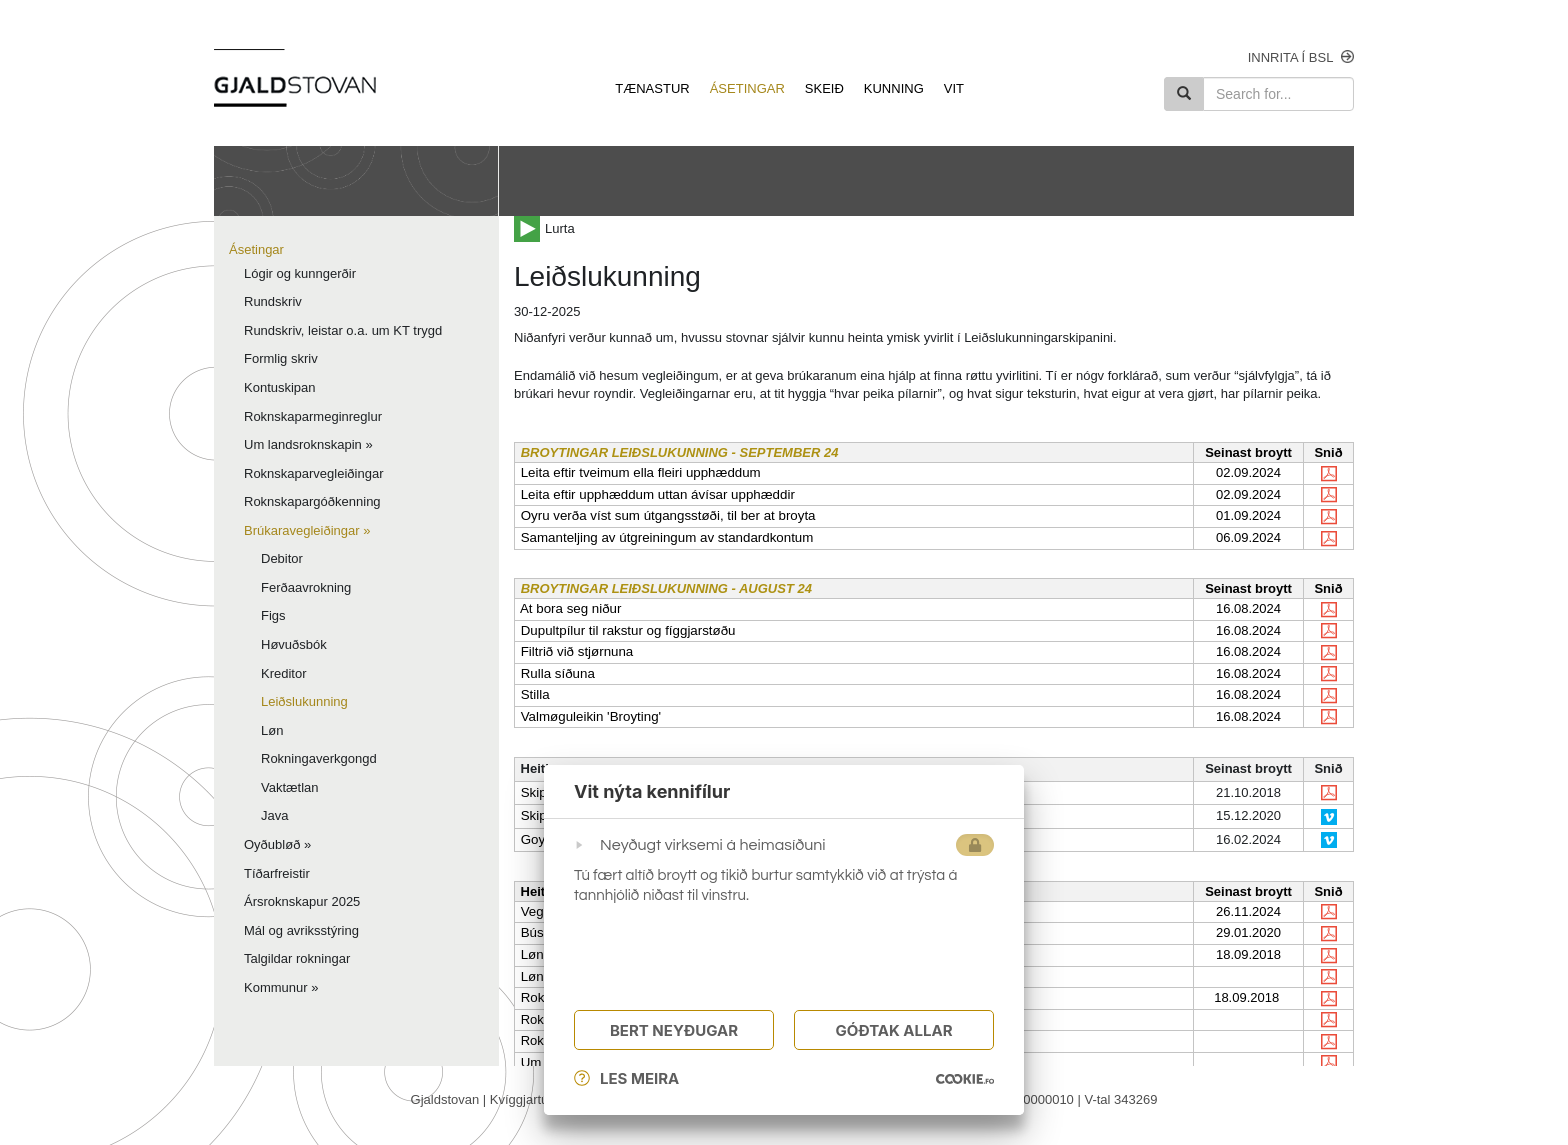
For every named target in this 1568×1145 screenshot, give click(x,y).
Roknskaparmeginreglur (313, 416)
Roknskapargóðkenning (312, 501)
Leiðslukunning (304, 701)
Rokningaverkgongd (319, 758)
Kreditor (284, 673)
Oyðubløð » (277, 844)
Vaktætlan (290, 787)
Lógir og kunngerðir (300, 273)
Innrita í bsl (1301, 57)
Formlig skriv (281, 358)
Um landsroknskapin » (308, 444)
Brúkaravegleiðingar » (307, 530)
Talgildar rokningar (297, 958)
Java (274, 815)
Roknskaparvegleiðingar (313, 473)
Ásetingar (256, 249)
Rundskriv (273, 301)
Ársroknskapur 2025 (302, 901)
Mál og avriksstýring (301, 930)
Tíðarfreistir (277, 873)
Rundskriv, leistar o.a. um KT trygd (343, 330)
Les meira (626, 1079)
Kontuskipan (280, 387)
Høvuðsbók (294, 644)
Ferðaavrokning (306, 587)
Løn (272, 730)
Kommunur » (281, 987)
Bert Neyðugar (674, 1031)
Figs (273, 615)
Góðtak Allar (893, 1031)
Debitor (282, 558)
